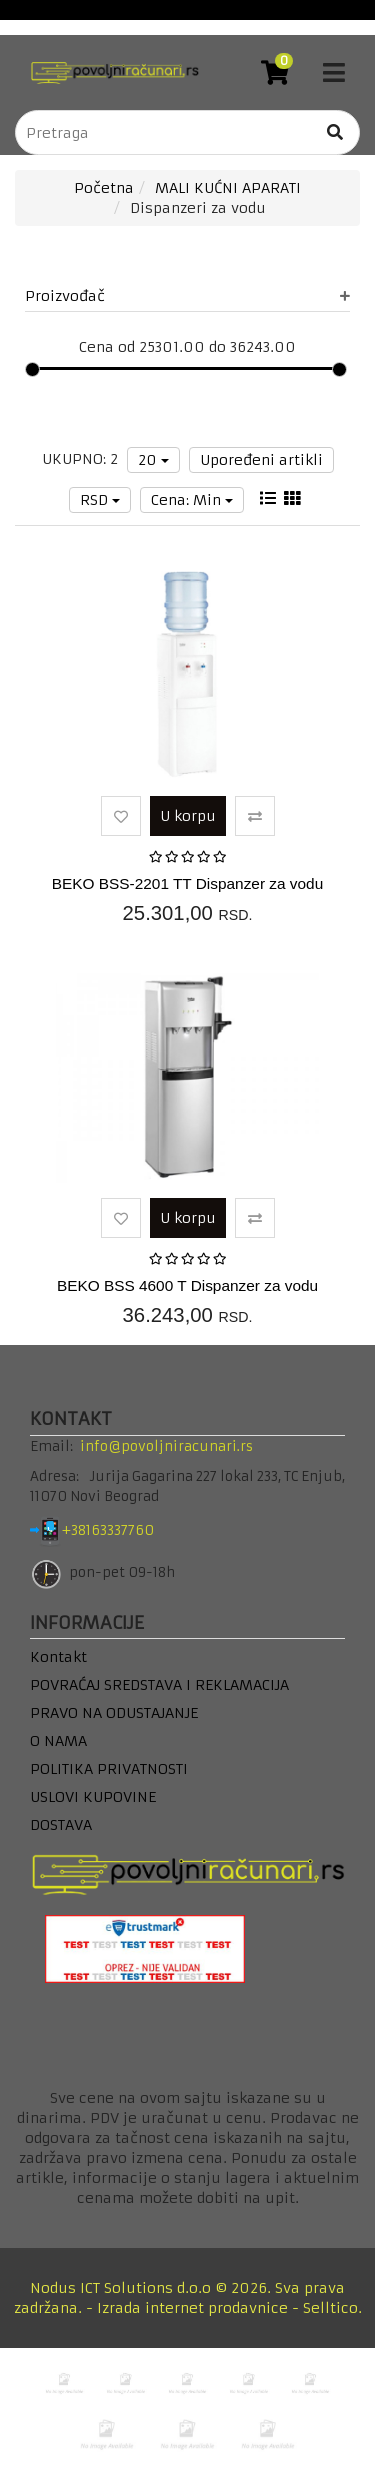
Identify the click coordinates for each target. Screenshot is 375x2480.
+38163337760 (123, 1530)
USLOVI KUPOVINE (93, 1797)
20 (153, 460)
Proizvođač (187, 296)
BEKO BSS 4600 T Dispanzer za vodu (187, 1285)
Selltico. (332, 2308)
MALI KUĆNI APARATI (228, 188)
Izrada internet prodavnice (192, 2308)
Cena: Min (192, 500)
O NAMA (58, 1741)
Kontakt (58, 1657)
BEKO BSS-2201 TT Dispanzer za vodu (187, 883)
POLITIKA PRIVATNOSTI (109, 1769)
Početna (104, 188)
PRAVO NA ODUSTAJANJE (114, 1713)
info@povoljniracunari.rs (166, 1446)
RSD (100, 500)
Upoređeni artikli (261, 460)
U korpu (188, 816)
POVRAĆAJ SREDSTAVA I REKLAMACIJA (159, 1685)
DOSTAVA (61, 1825)
